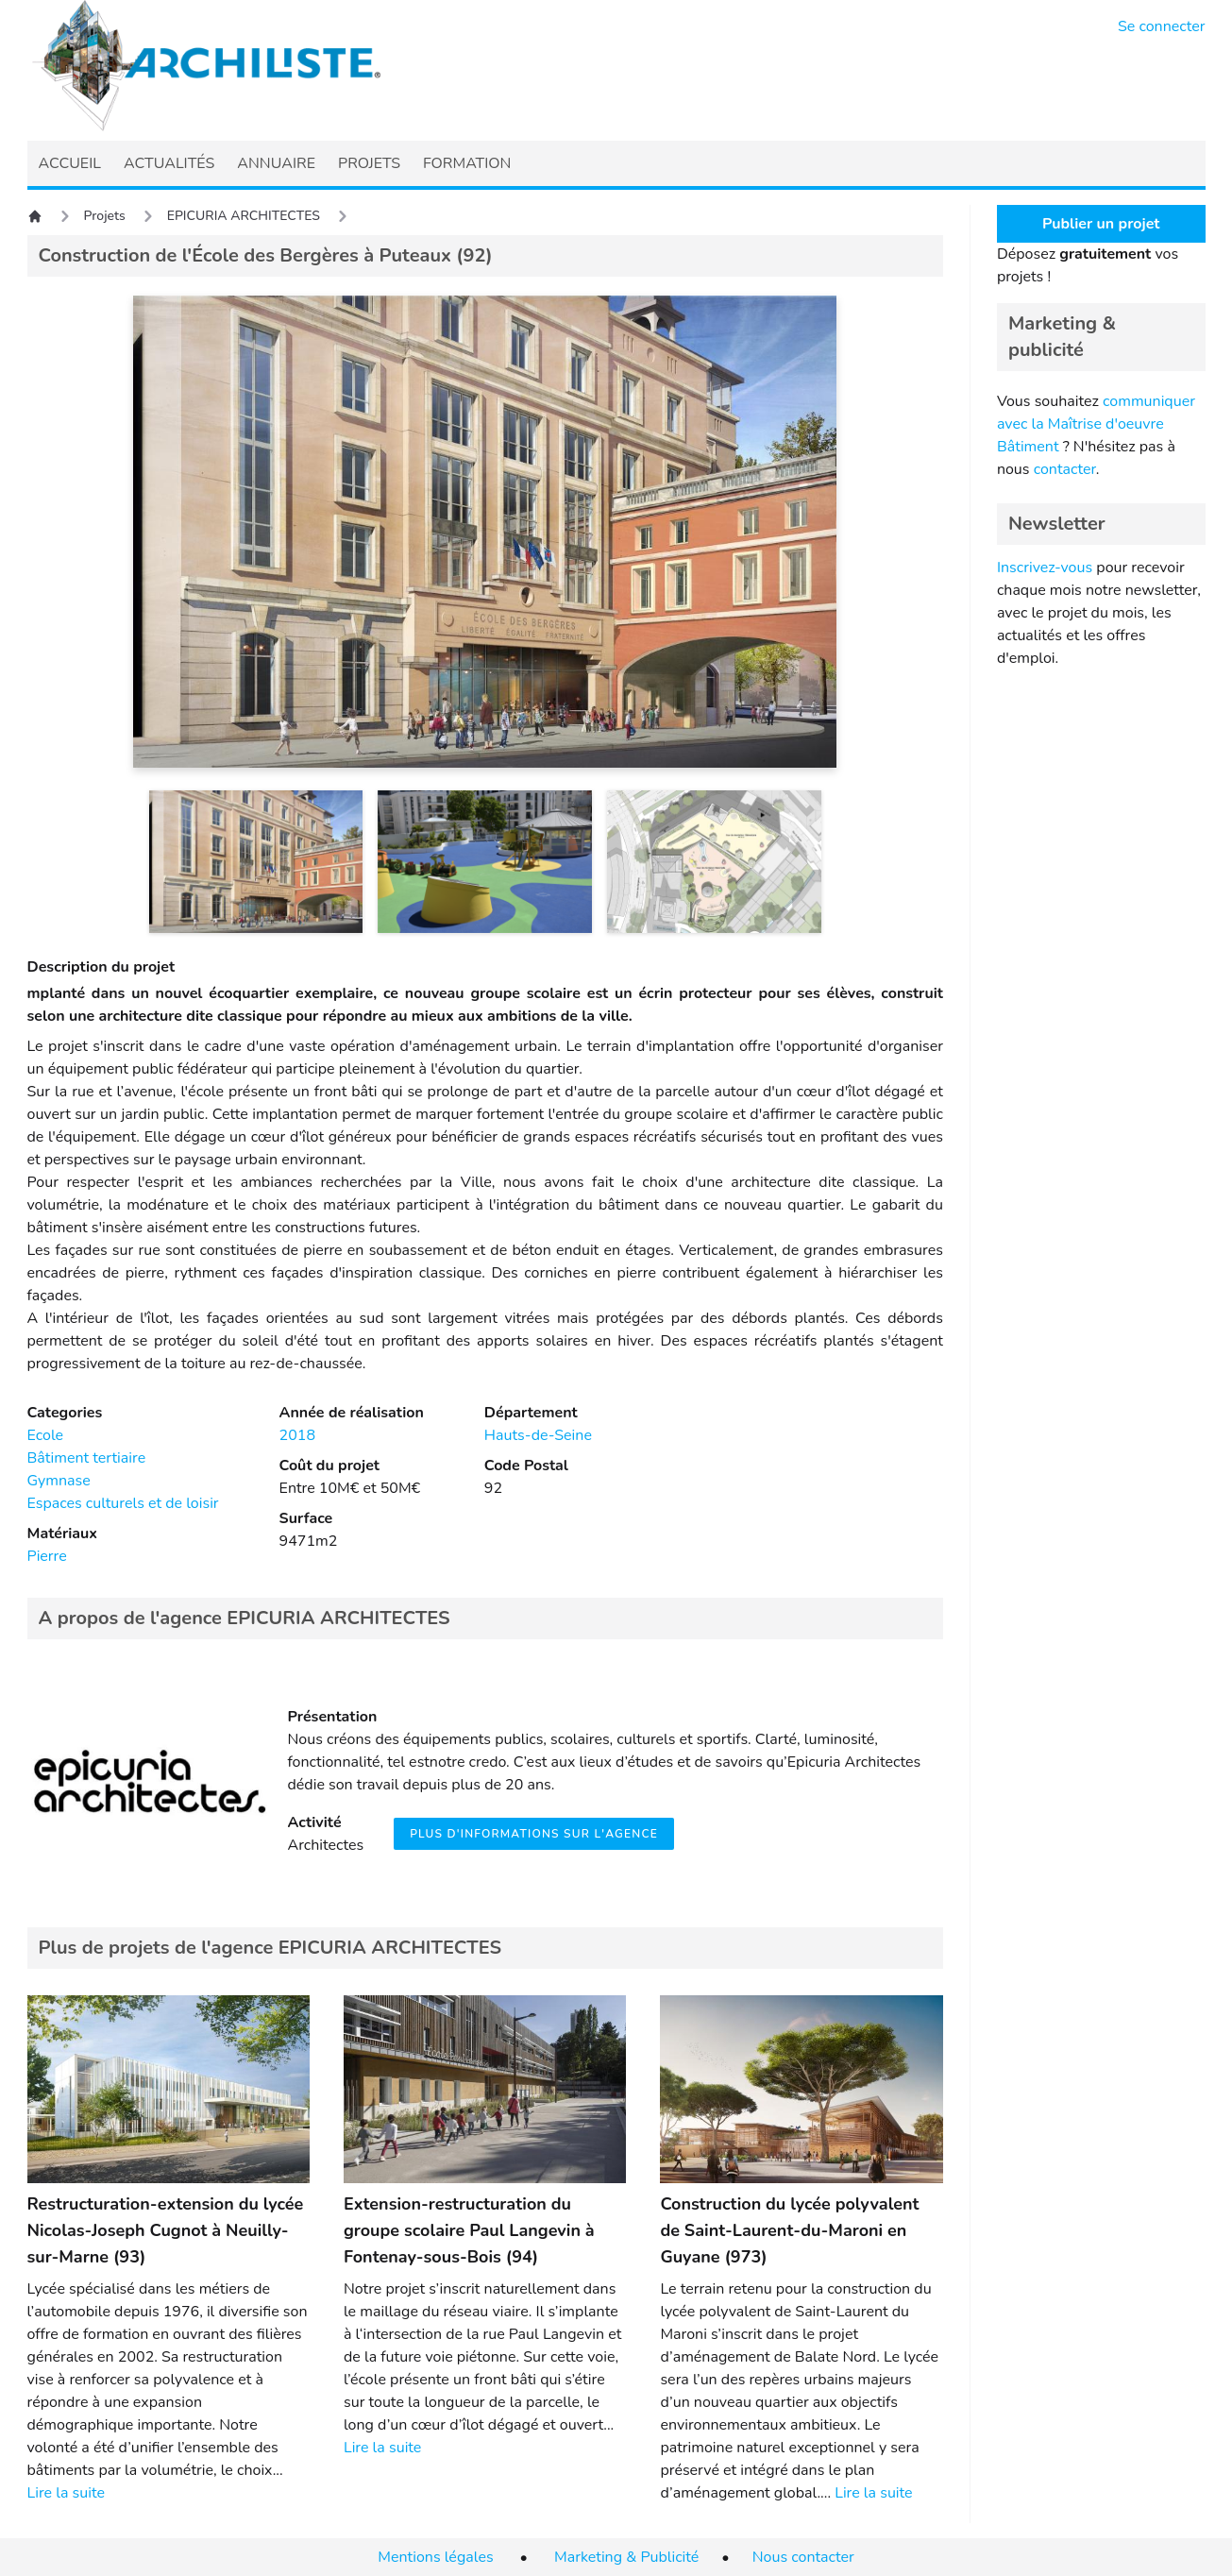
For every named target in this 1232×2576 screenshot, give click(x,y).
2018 (297, 1435)
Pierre (47, 1556)
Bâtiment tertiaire (86, 1458)
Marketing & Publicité (626, 2557)
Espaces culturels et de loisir (123, 1503)
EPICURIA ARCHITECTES (243, 216)
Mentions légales (435, 2557)
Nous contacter (803, 2557)
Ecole (45, 1435)
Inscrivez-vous (1044, 567)
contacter (1065, 469)
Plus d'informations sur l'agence (534, 1833)
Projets (105, 216)
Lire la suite (66, 2493)
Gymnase (59, 1480)
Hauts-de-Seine (538, 1435)
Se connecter (1162, 26)
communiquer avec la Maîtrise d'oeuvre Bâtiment (1096, 424)
